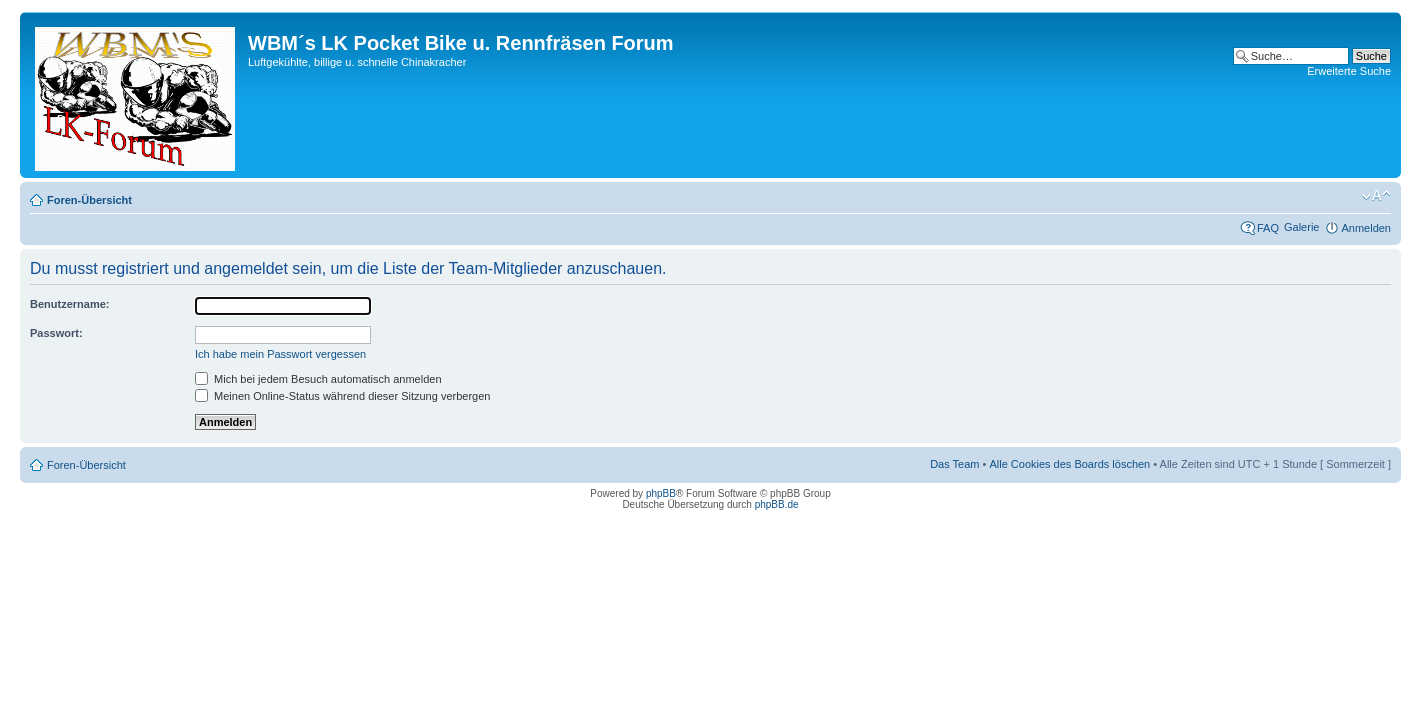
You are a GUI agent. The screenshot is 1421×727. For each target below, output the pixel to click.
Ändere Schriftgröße (1376, 196)
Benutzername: (69, 304)
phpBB (661, 493)
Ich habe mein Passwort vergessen (280, 354)
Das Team (954, 464)
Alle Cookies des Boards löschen (1069, 464)
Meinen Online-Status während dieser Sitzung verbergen (342, 396)
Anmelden (1366, 228)
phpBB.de (777, 504)
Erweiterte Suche (1349, 71)
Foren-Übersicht (89, 200)
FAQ (1268, 228)
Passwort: (56, 333)
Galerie (1301, 227)
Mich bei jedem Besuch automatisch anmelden (318, 379)
